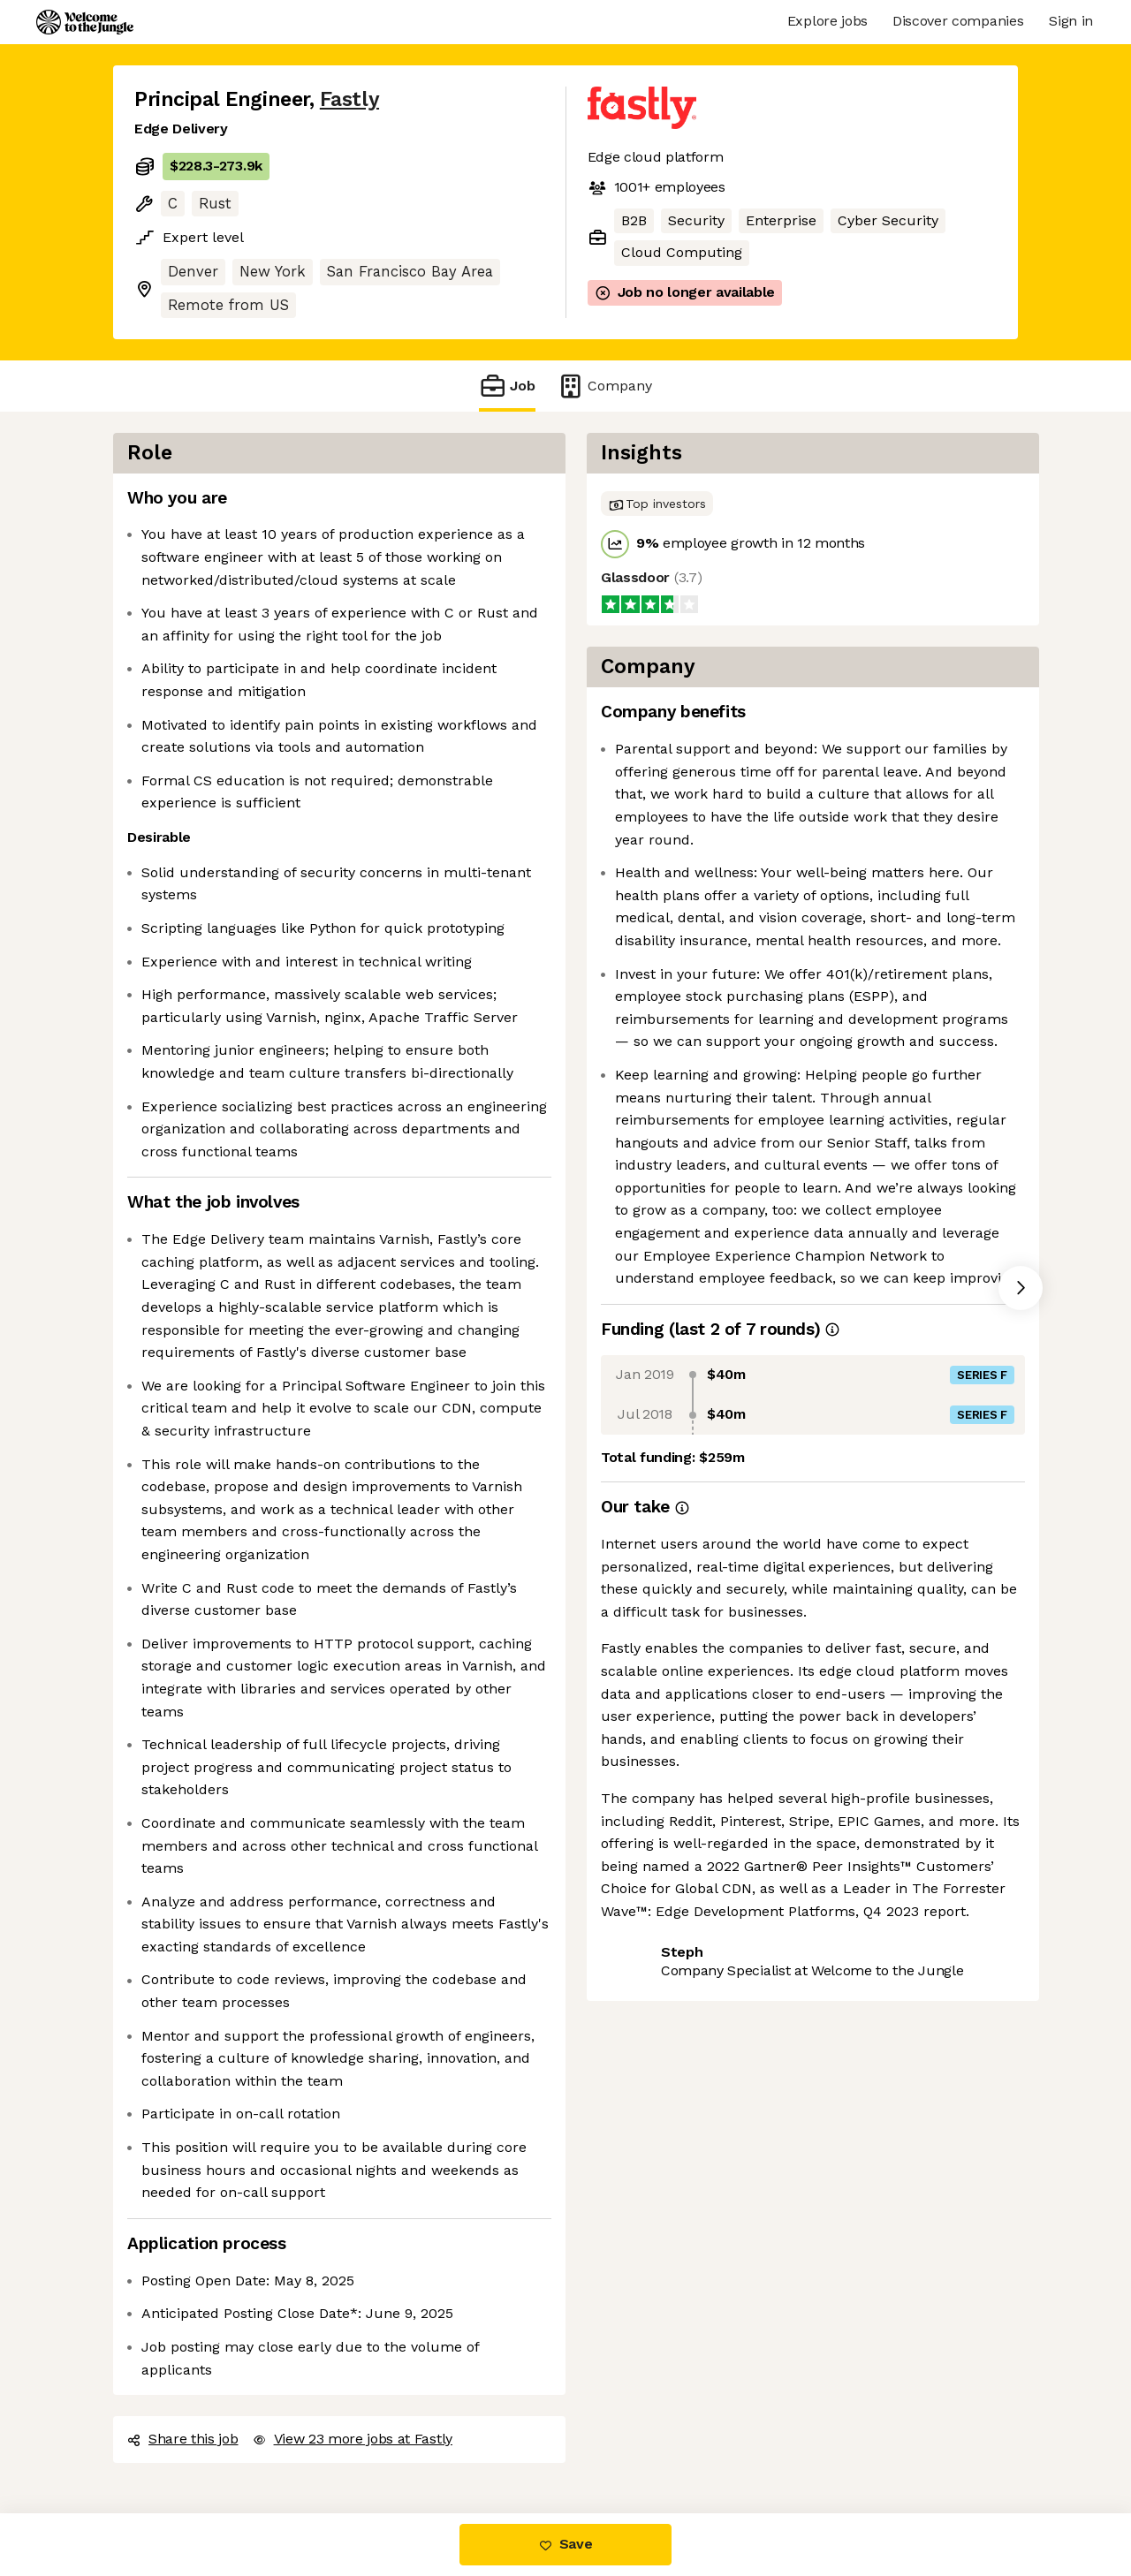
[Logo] (84, 22)
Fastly (349, 99)
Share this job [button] (183, 2438)
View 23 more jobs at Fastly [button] (352, 2438)
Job (507, 385)
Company (604, 385)
